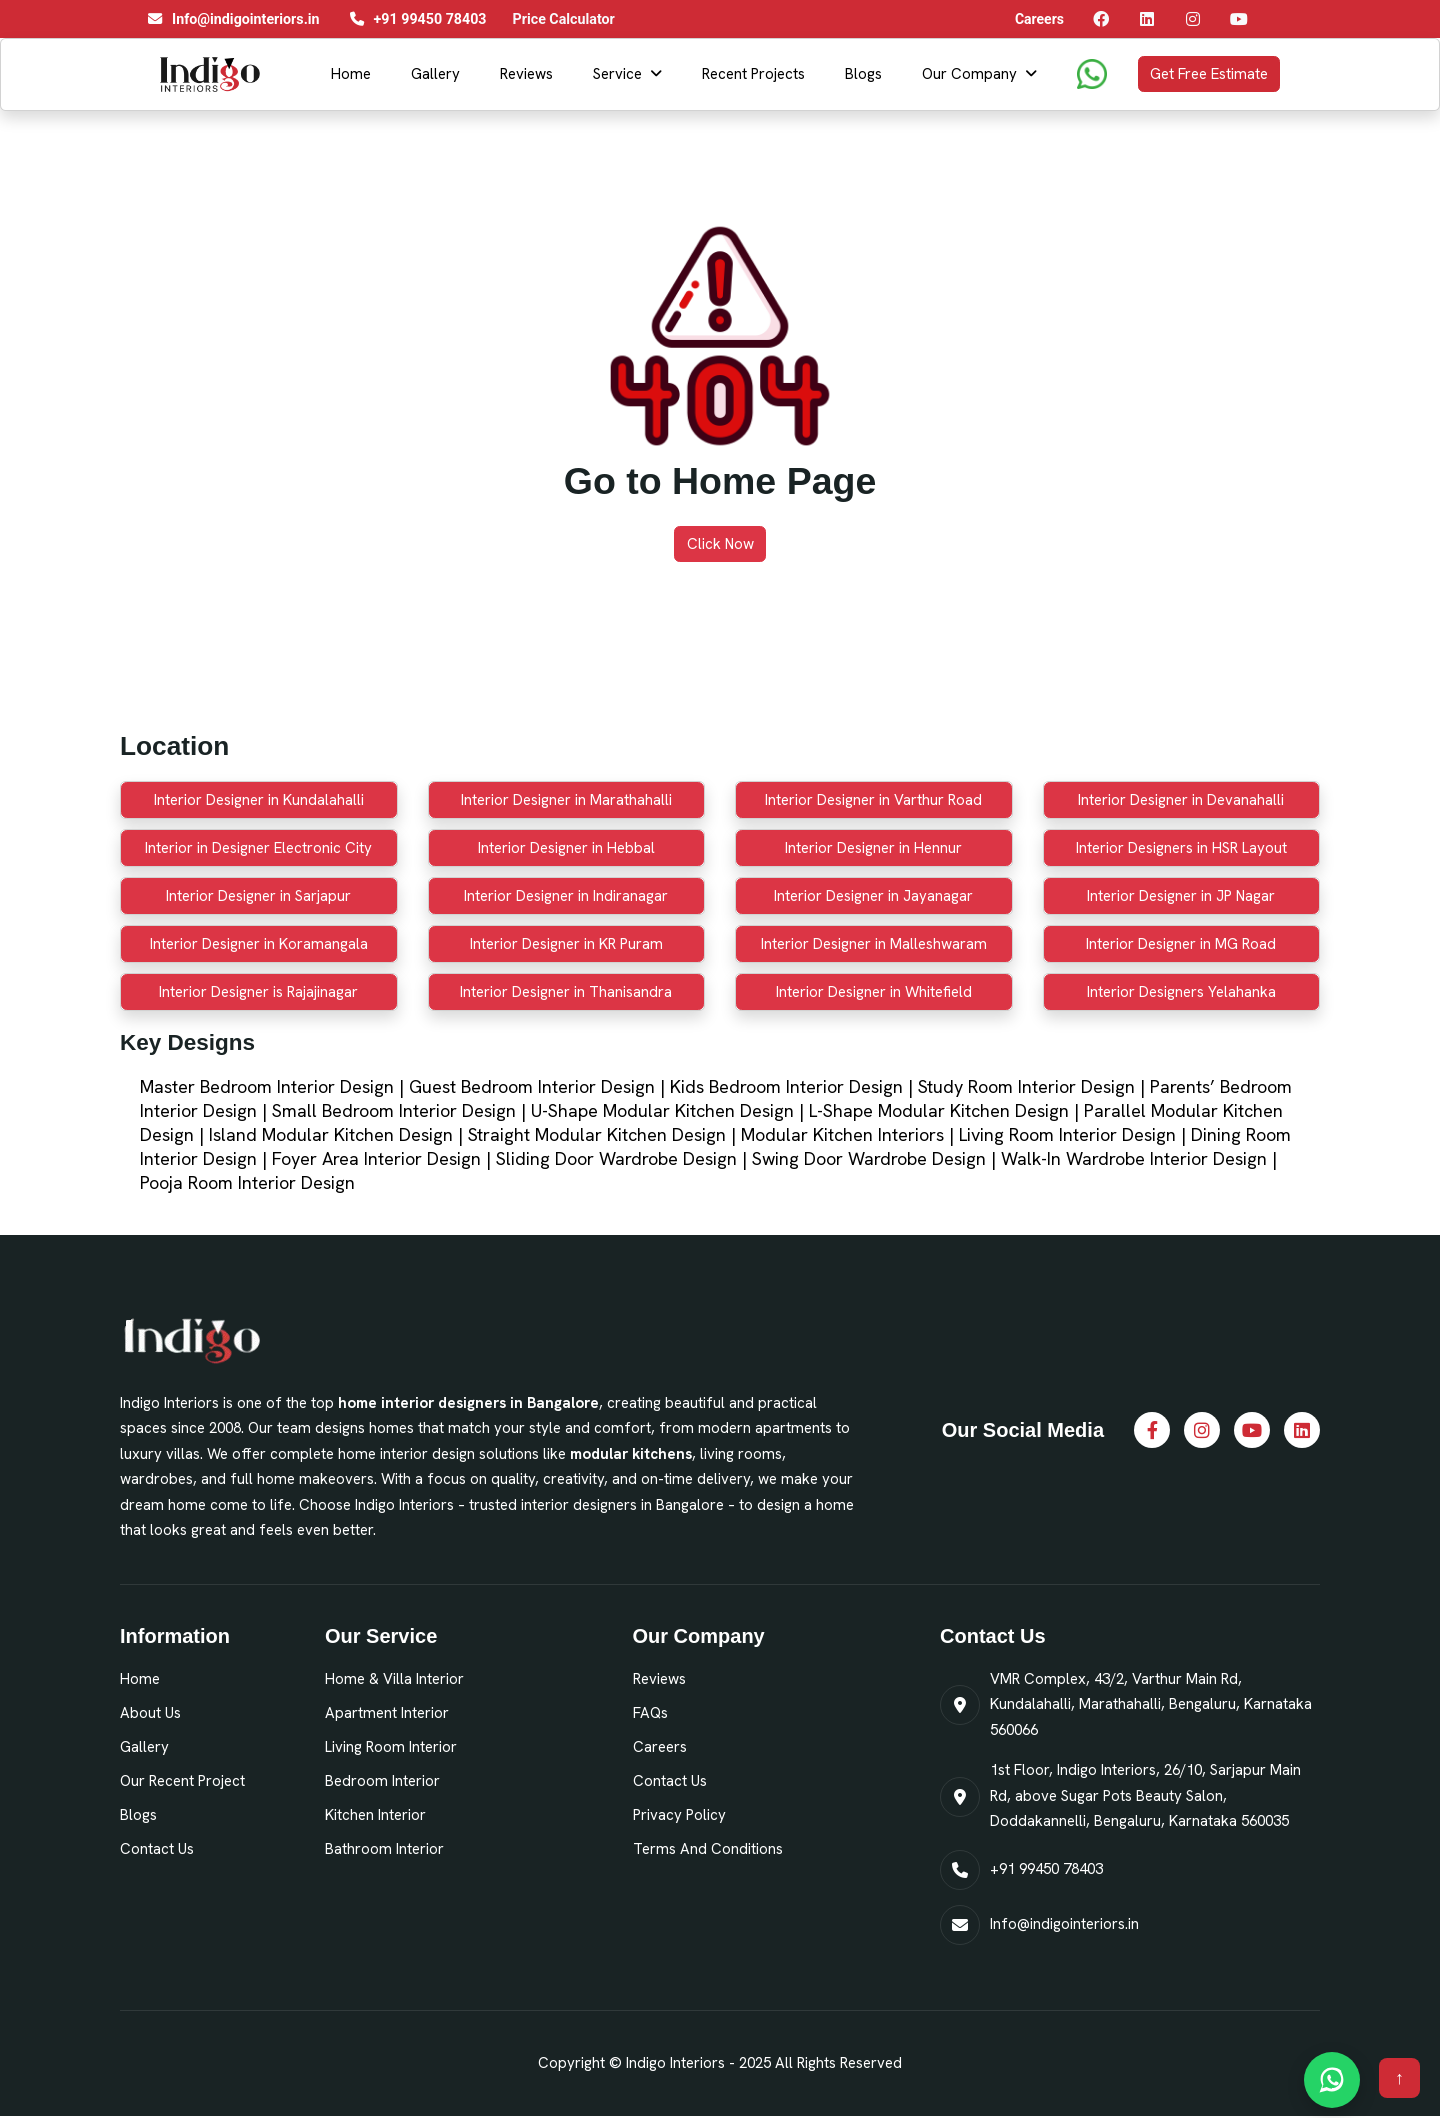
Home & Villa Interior (394, 1679)
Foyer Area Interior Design (376, 1158)
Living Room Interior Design (1067, 1134)
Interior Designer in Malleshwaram (874, 944)
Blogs (863, 74)
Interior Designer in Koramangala (259, 944)
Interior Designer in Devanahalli (1181, 800)
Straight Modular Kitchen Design (597, 1134)
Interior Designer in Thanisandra (566, 992)
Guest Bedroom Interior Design (532, 1086)
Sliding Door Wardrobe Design (616, 1158)
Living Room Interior (391, 1747)
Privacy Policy (679, 1815)
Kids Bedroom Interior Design (786, 1086)
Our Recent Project (182, 1781)
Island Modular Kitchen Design (331, 1134)
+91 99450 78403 (1046, 1869)
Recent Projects (753, 74)
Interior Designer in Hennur (873, 848)
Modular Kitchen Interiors (842, 1134)
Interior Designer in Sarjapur (258, 896)
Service (617, 74)
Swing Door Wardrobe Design (869, 1158)
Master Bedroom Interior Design (267, 1086)
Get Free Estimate (1209, 74)
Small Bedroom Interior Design (394, 1110)
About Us (150, 1713)
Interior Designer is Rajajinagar (258, 992)
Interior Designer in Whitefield (874, 992)
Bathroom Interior (384, 1849)
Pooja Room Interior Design (247, 1182)
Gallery (435, 74)
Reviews (526, 74)
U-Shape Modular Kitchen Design (662, 1110)
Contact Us (157, 1849)
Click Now (720, 544)
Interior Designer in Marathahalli (566, 800)
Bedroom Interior (382, 1781)
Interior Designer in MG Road (1181, 944)
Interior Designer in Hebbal (566, 848)
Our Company (969, 74)
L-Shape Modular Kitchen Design (939, 1110)
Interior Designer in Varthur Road (873, 800)
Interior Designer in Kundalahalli (259, 800)
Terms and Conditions (708, 1849)
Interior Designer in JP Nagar (1181, 896)
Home (351, 74)
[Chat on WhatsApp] (1332, 2080)
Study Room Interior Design (1026, 1086)
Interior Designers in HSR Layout (1181, 848)
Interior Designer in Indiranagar (566, 896)
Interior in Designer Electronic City (258, 848)
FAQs (650, 1713)
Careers (660, 1747)
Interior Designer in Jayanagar (873, 896)
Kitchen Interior (375, 1815)
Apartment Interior (387, 1713)
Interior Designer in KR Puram (566, 944)
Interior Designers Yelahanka (1181, 992)
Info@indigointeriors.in (1064, 1924)
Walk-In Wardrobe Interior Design (1134, 1158)
